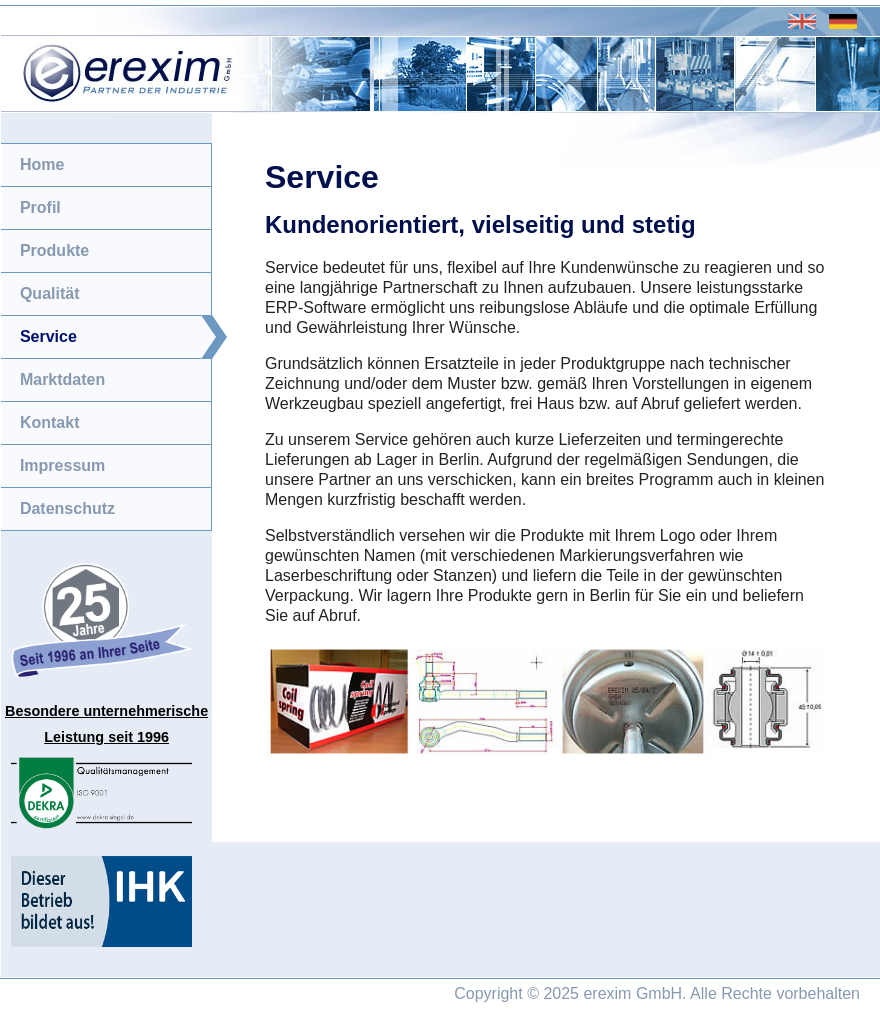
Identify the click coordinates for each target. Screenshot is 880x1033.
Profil (40, 207)
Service (48, 336)
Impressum (62, 465)
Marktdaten (62, 379)
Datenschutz (67, 508)
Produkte (54, 250)
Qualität (50, 293)
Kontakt (50, 422)
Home (42, 164)
